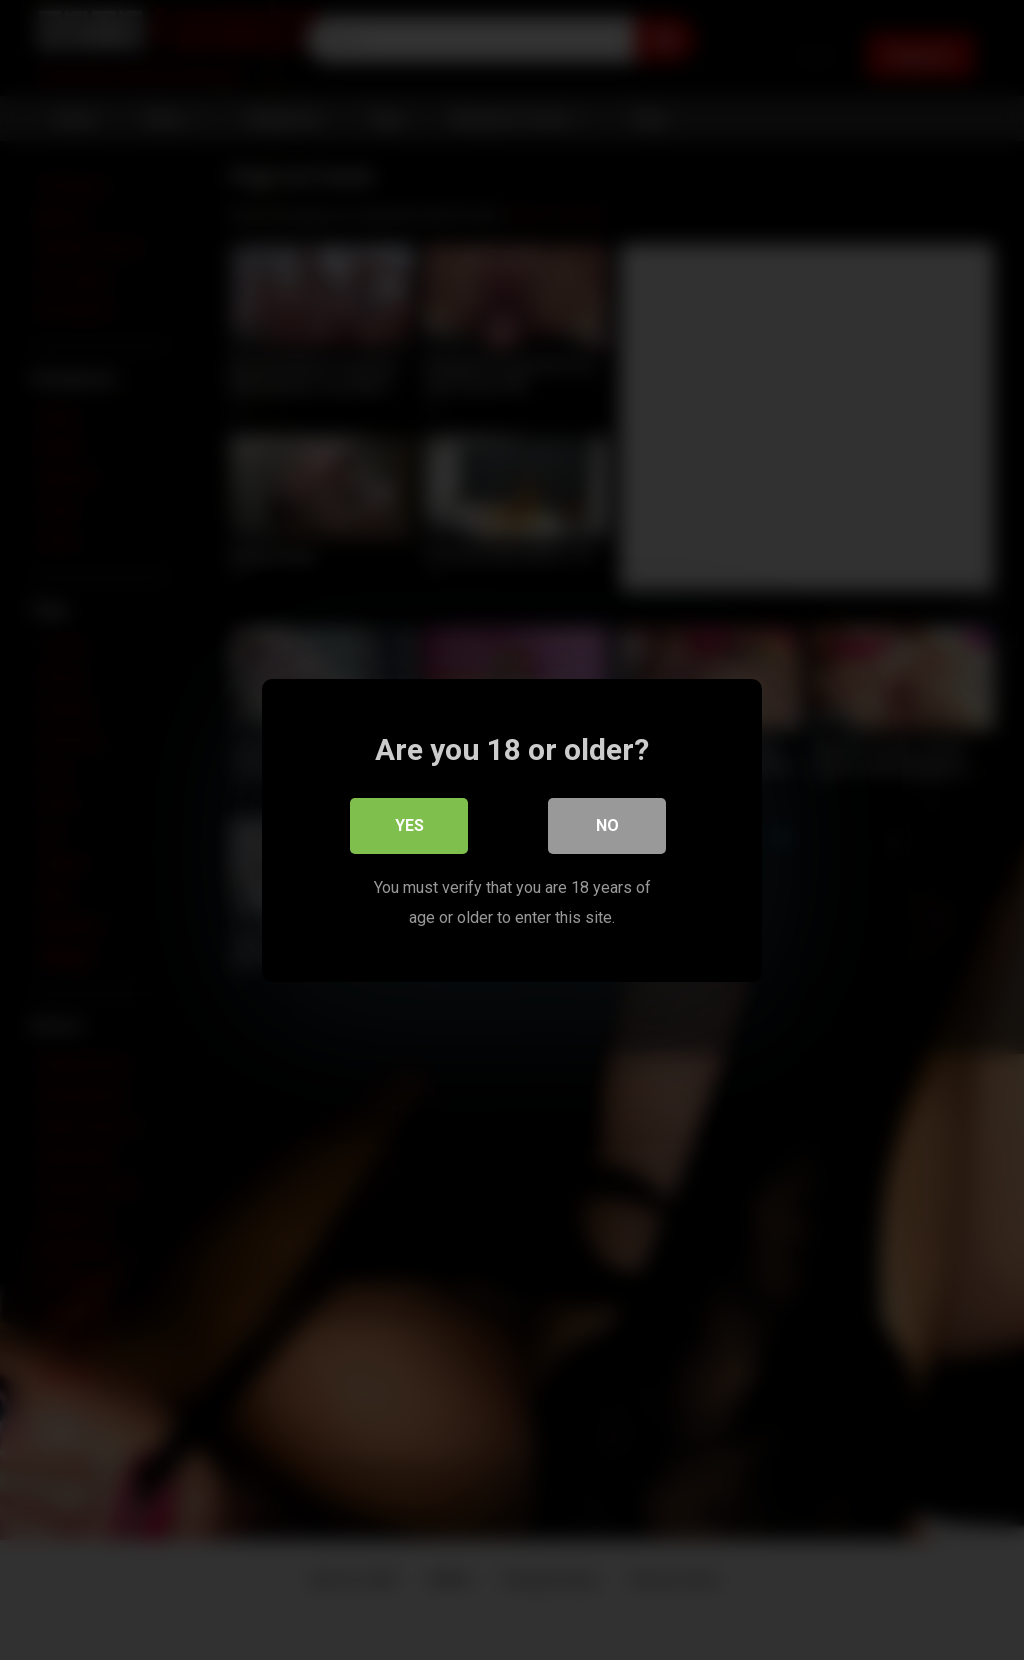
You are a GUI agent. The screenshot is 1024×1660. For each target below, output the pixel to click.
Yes (409, 824)
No (607, 824)
